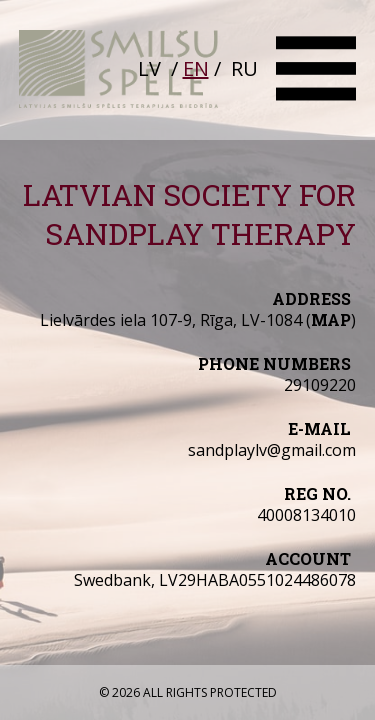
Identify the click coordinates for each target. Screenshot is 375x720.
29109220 (320, 385)
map (331, 319)
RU (244, 68)
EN (196, 68)
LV (149, 68)
